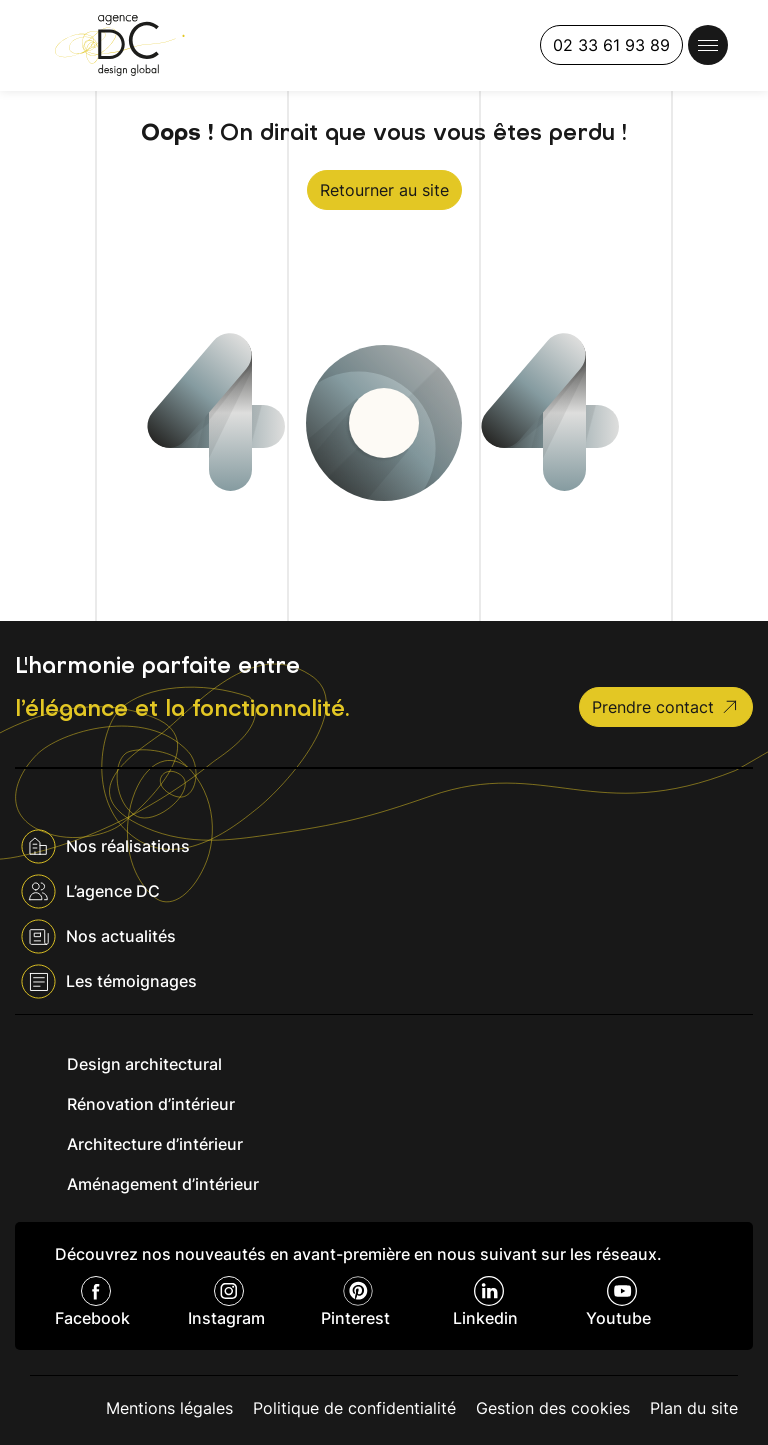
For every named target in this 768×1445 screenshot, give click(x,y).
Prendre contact (666, 707)
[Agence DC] (120, 45)
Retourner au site (384, 190)
